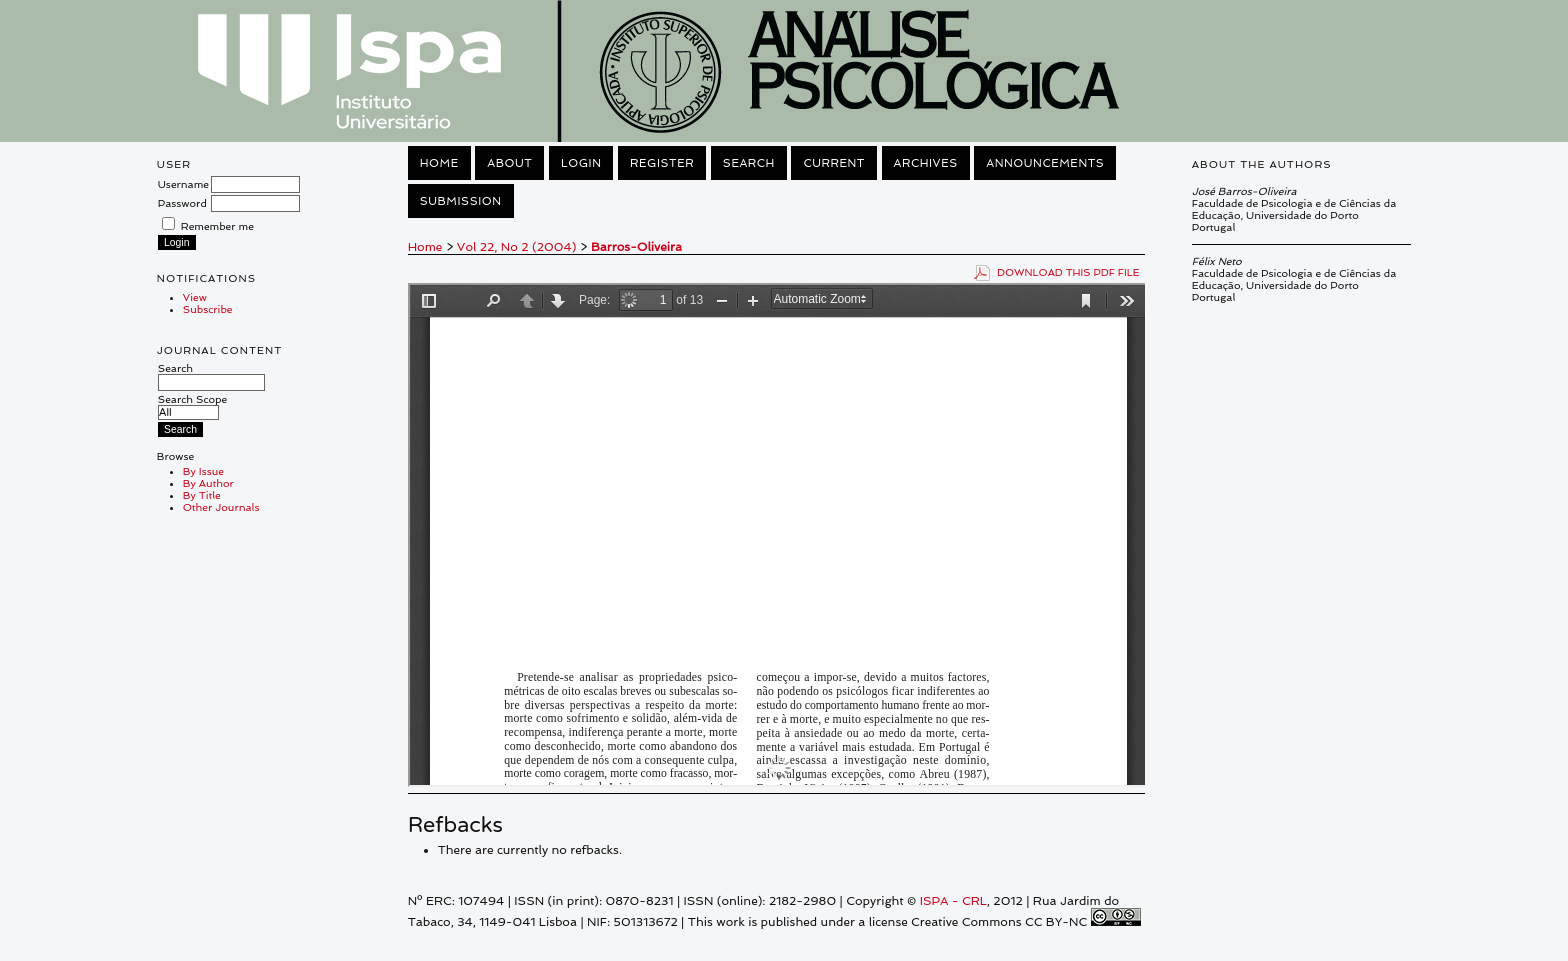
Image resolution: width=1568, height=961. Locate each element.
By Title (202, 495)
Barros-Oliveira (636, 247)
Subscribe (208, 309)
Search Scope (192, 405)
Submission (461, 201)
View (195, 297)
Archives (926, 163)
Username (183, 184)
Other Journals (221, 507)
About (509, 163)
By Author (208, 483)
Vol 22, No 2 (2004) (516, 247)
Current (834, 163)
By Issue (203, 471)
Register (662, 163)
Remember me (217, 226)
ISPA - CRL (953, 901)
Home (439, 163)
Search (211, 375)
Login (581, 163)
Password (182, 203)
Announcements (1045, 163)
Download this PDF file (1068, 272)
